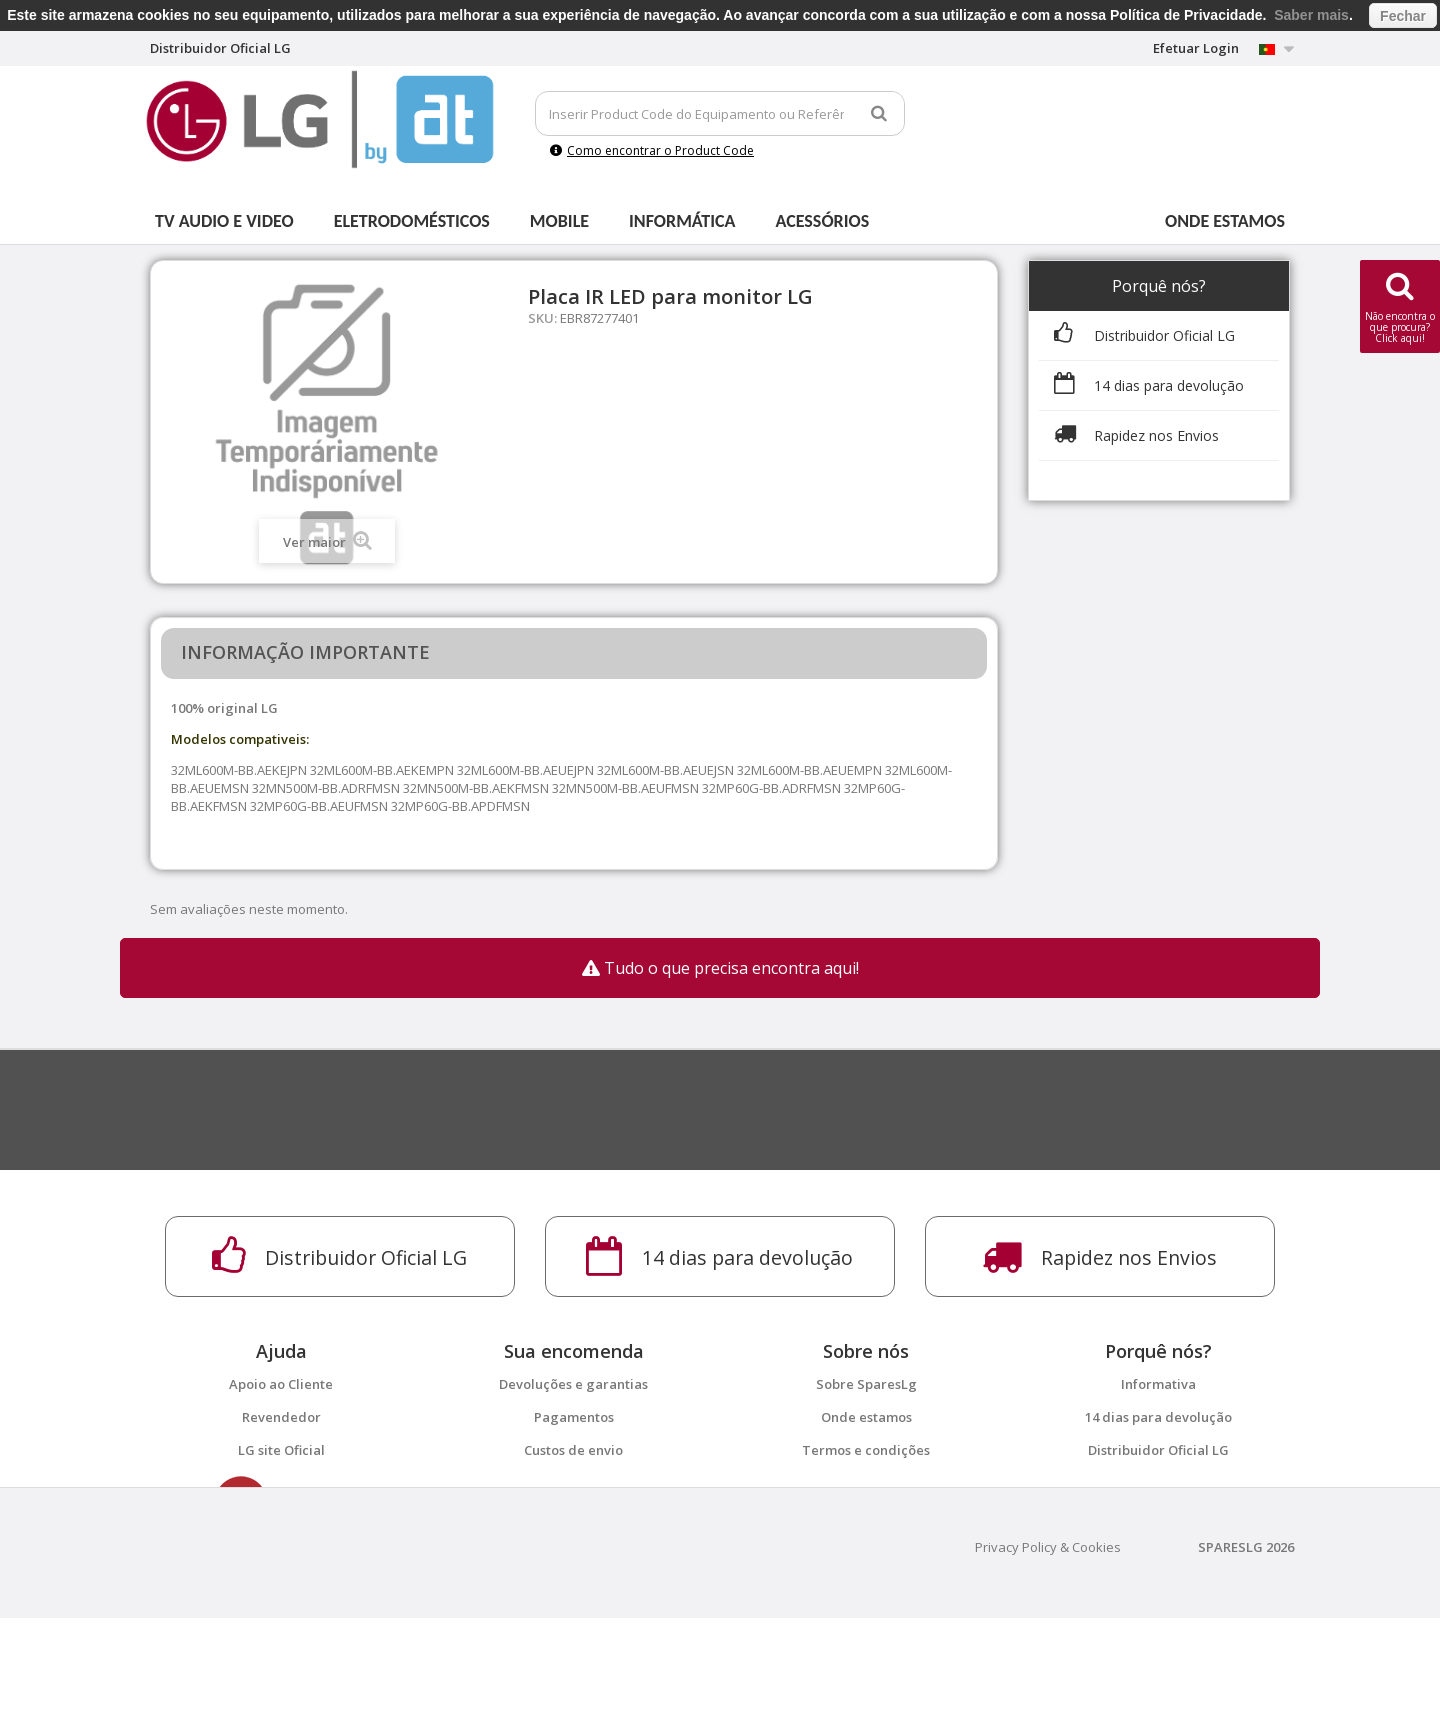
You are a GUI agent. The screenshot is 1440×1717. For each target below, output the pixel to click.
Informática (682, 221)
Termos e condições (866, 1450)
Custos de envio (573, 1450)
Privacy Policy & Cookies (1048, 1646)
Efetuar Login (1196, 48)
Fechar (1403, 16)
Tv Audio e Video (224, 221)
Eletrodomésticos (412, 221)
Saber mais (1311, 15)
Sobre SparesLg (866, 1384)
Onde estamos (1225, 221)
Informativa (1158, 1384)
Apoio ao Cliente (281, 1384)
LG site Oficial (281, 1450)
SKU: (542, 318)
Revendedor (281, 1417)
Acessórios (823, 221)
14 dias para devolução (1158, 1417)
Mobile (559, 221)
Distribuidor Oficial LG (1158, 1450)
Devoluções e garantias (573, 1384)
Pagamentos (574, 1417)
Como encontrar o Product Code (652, 150)
